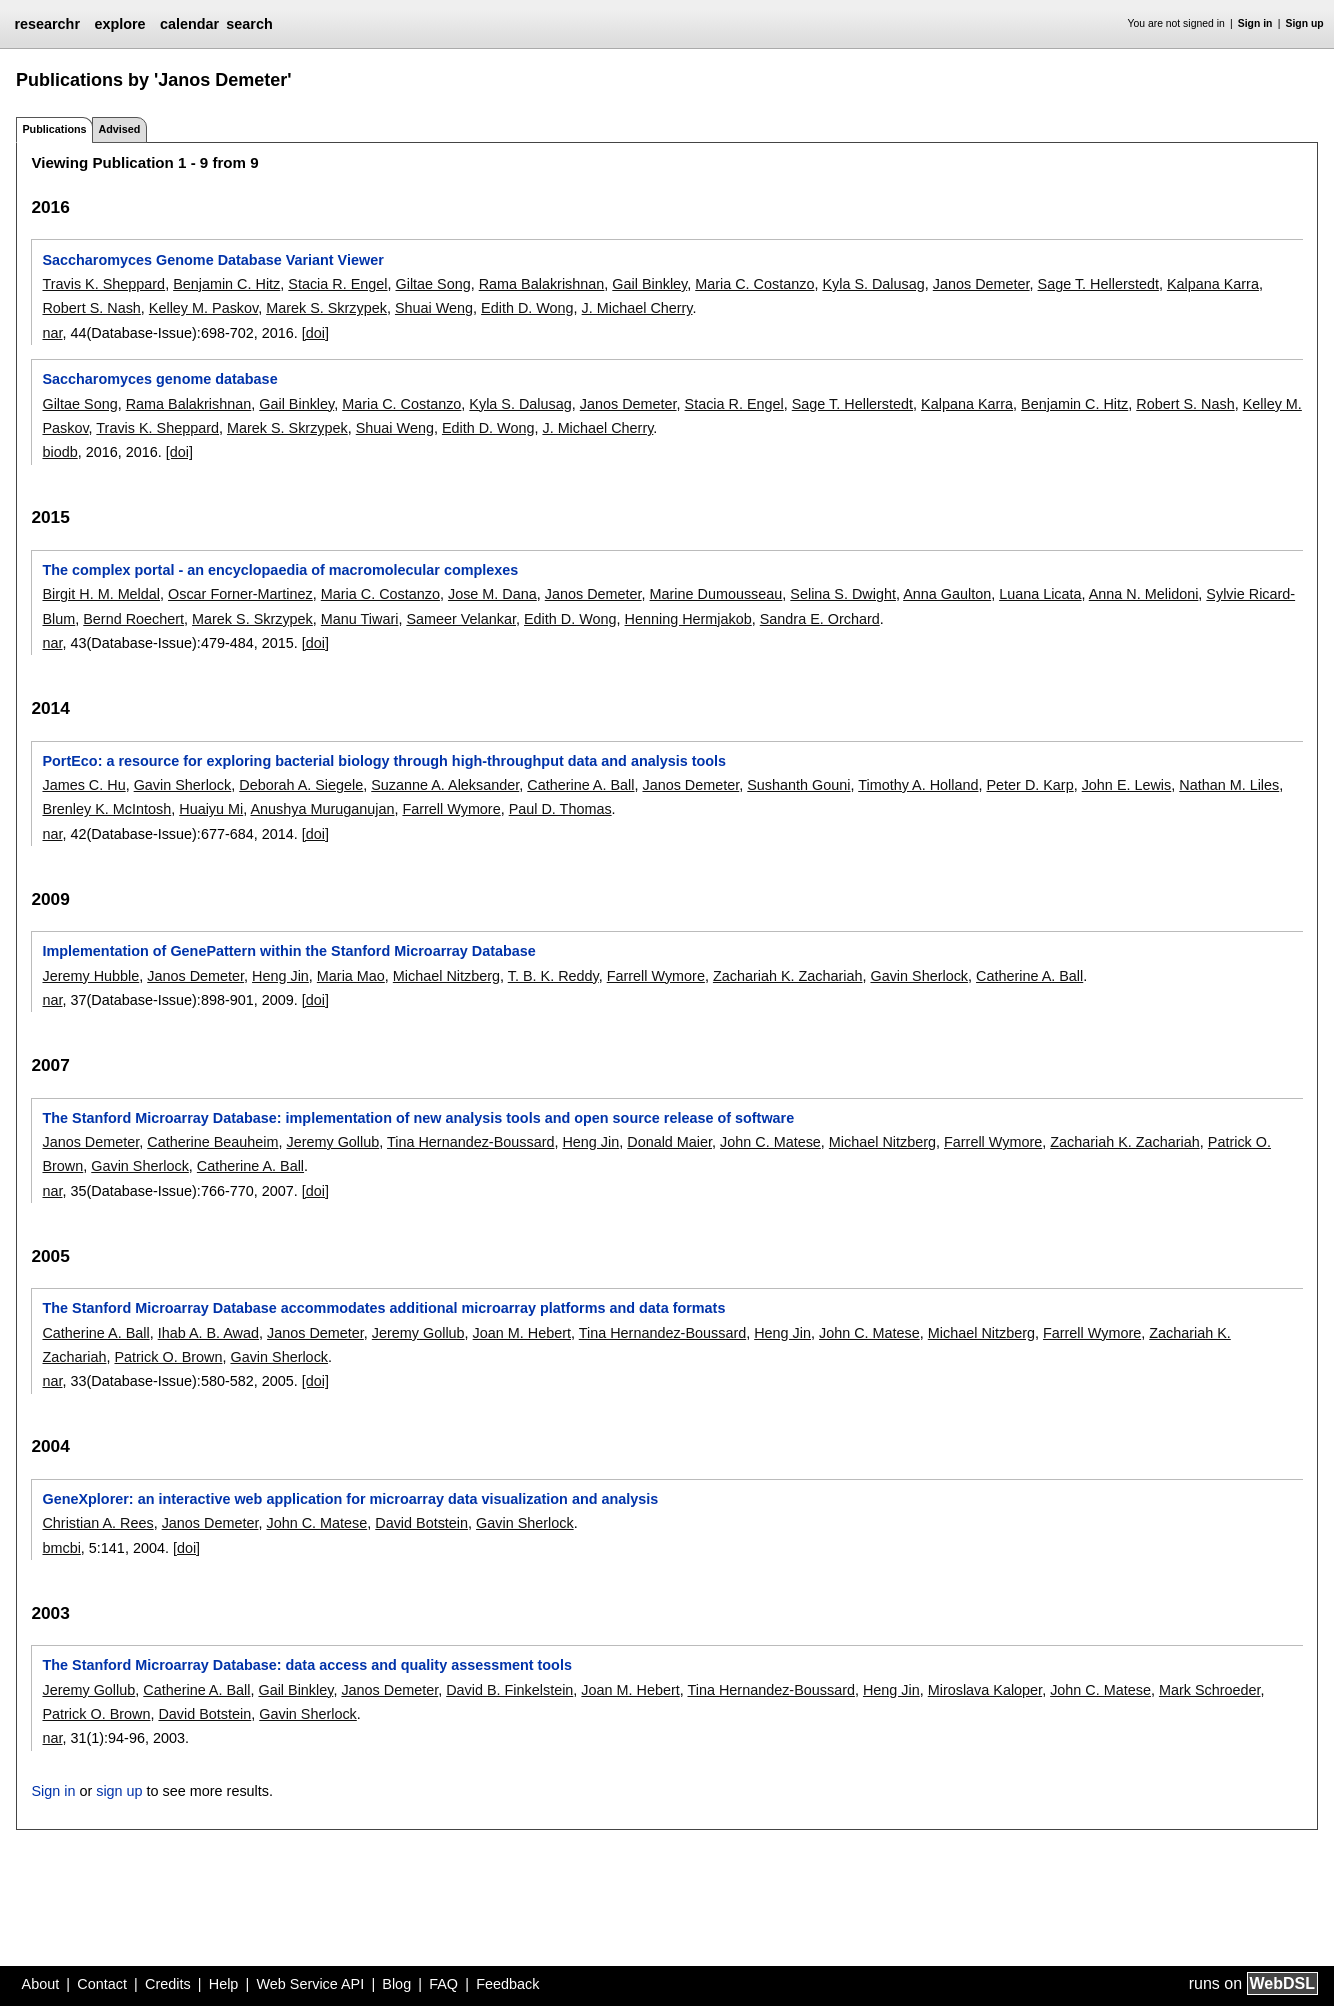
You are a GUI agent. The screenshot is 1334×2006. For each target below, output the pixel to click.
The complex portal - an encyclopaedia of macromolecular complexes (280, 570)
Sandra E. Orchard (820, 619)
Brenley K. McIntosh (106, 809)
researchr (47, 24)
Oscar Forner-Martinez (240, 594)
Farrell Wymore (451, 809)
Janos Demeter (981, 284)
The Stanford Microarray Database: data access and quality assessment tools (306, 1665)
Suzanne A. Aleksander (445, 785)
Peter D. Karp (1029, 785)
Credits (168, 1984)
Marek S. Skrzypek (326, 308)
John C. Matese (770, 1142)
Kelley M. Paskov (203, 308)
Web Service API (310, 1984)
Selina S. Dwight (843, 594)
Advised (119, 129)
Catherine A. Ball (580, 785)
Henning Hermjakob (688, 619)
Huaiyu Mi (211, 809)
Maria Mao (351, 976)
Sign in (1255, 23)
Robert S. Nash (91, 308)
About (41, 1984)
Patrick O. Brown (168, 1357)
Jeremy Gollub (332, 1142)
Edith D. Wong (527, 308)
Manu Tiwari (360, 619)
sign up (119, 1791)
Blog (396, 1984)
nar (52, 333)
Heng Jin (280, 976)
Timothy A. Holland (918, 785)
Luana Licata (1040, 594)
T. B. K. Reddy (553, 976)
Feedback (507, 1984)
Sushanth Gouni (798, 785)
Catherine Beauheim (212, 1142)
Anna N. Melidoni (1144, 594)
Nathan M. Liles (1229, 785)
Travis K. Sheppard (103, 284)
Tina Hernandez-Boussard (470, 1142)
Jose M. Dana (492, 594)
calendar (189, 24)
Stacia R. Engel (337, 284)
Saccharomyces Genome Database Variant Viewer (212, 260)
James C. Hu (83, 785)
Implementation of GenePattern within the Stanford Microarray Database (288, 951)
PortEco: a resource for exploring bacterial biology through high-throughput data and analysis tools (384, 761)
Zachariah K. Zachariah (788, 976)
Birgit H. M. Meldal (101, 594)
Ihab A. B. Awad (208, 1333)
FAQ (443, 1984)
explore (119, 24)
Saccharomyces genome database (159, 379)
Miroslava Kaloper (985, 1690)
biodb (59, 452)
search (249, 24)
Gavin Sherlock (183, 785)
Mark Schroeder (1210, 1690)
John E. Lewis (1127, 785)
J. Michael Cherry (637, 308)
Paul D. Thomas (560, 809)
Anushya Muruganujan (322, 809)
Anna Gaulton (947, 594)
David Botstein (421, 1523)
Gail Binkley (649, 284)
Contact (102, 1984)
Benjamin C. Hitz (226, 284)
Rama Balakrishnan (542, 284)
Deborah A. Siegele (301, 785)
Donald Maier (669, 1142)
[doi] (315, 333)
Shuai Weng (434, 308)
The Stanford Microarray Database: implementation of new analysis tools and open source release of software (418, 1118)
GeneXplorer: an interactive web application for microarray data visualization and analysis (350, 1499)
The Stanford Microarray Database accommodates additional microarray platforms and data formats (383, 1308)
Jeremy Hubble (90, 976)
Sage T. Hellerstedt (1098, 284)
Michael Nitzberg (446, 976)
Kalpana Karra (1213, 284)
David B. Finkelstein (509, 1690)
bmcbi (61, 1548)
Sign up (1305, 23)
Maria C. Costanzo (754, 284)
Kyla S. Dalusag (873, 284)
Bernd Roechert (133, 619)
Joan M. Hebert (522, 1333)
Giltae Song (433, 284)
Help (224, 1984)
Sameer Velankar (461, 619)
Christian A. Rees (97, 1523)
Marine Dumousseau (716, 594)
